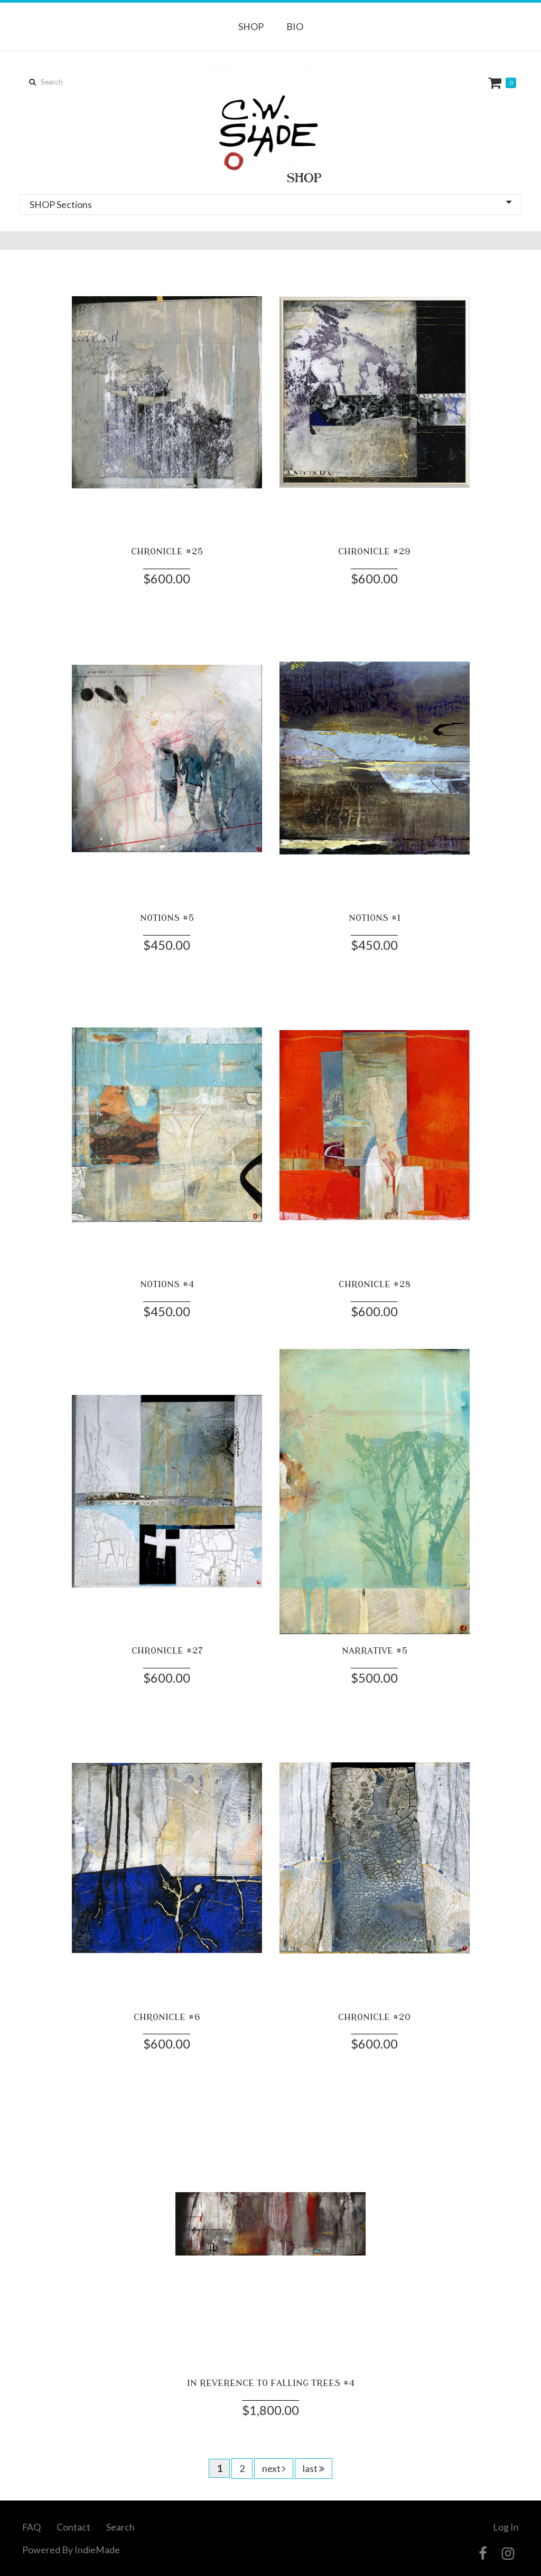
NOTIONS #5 (167, 918)
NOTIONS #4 (167, 1284)
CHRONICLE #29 (374, 551)
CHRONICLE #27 (167, 1651)
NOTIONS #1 (374, 918)
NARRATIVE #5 (374, 1651)
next (273, 2468)
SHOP (251, 26)
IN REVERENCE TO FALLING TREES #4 (271, 2383)
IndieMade (97, 2549)
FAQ (31, 2527)
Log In (506, 2527)
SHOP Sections (270, 203)
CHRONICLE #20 (374, 2017)
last (313, 2468)
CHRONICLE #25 (167, 551)
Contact (73, 2527)
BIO (294, 26)
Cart (496, 83)
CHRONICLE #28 (375, 1284)
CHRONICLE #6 (167, 2017)
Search (120, 2527)
